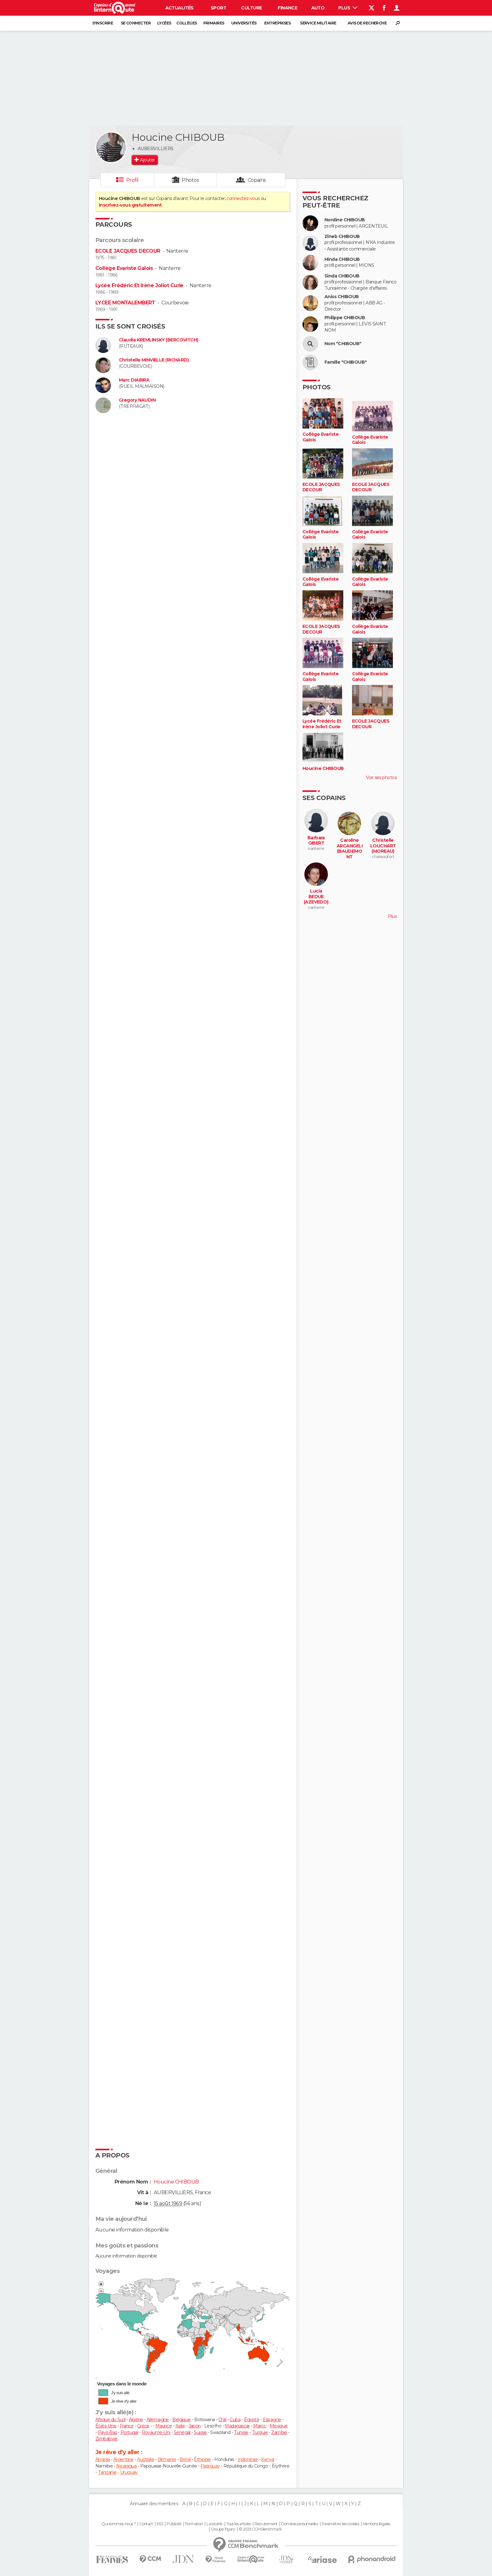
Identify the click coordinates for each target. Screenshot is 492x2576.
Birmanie (167, 2459)
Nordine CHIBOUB (344, 220)
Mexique (279, 2426)
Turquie (260, 2432)
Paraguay (210, 2466)
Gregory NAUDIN (137, 400)
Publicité (174, 2524)
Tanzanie (107, 2472)
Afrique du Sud (110, 2419)
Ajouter (147, 160)
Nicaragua (126, 2466)
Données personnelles (299, 2524)
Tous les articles (238, 2524)
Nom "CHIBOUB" (342, 343)
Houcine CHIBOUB (323, 768)
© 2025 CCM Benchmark (260, 2529)
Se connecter (136, 23)
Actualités (179, 8)
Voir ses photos (381, 777)
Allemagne (158, 2419)
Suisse (200, 2432)
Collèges (186, 23)
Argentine (123, 2459)
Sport (218, 8)
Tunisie (241, 2432)
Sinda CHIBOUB (342, 276)
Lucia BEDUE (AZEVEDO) (316, 896)
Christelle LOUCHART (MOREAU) (383, 846)
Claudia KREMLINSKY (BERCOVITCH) (158, 340)
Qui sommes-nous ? (119, 2524)
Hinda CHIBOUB (342, 259)
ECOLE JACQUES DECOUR (127, 251)
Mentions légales (376, 2524)
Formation (194, 2524)
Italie (180, 2426)
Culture (251, 8)
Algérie (136, 2419)
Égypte (251, 2419)
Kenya (267, 2459)
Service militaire (318, 23)
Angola (102, 2459)
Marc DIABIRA (134, 380)
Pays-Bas (107, 2432)
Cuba (235, 2419)
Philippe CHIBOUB (344, 317)
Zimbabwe (106, 2439)
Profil (132, 180)
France (127, 2426)
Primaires (213, 23)
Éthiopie (202, 2459)
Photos (190, 180)
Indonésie (248, 2459)
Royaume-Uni (156, 2432)
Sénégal (182, 2432)
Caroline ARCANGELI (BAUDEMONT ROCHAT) (349, 851)
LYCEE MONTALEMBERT (125, 303)
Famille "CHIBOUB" (345, 362)
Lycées (164, 23)
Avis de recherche (367, 23)
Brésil (184, 2459)
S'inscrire (102, 23)
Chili (222, 2419)
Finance (287, 8)
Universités (244, 23)
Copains (257, 180)
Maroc (259, 2426)
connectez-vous (243, 198)
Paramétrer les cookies (340, 2524)
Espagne (272, 2419)
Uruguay (129, 2472)
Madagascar (237, 2426)
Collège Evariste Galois (124, 268)
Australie (145, 2459)
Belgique (181, 2419)
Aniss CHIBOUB (341, 296)
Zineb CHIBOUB (342, 236)
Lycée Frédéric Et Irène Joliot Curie (139, 285)
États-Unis (105, 2426)
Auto (318, 8)
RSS (160, 2524)
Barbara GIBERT (316, 840)
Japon (195, 2426)
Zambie (279, 2432)
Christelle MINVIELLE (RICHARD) (154, 360)
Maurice (163, 2426)
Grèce (143, 2426)
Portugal (129, 2432)
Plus (347, 8)
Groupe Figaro (223, 2529)
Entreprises (277, 23)
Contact (146, 2524)
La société (214, 2524)
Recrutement (266, 2524)
